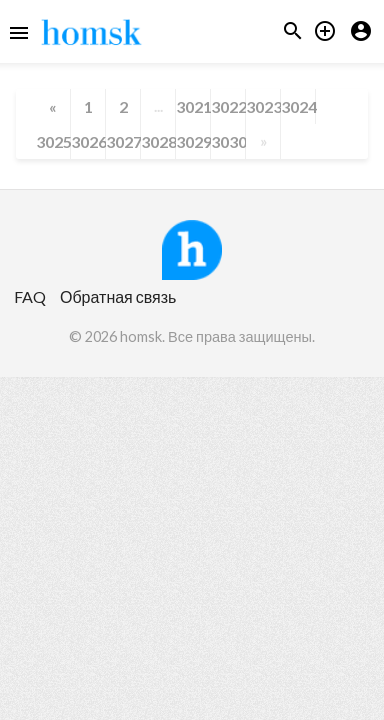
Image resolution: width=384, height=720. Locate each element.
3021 (193, 106)
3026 (88, 141)
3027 (123, 141)
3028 (158, 141)
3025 (53, 141)
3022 (228, 106)
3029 (193, 141)
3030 (228, 141)
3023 (263, 106)
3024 (298, 106)
